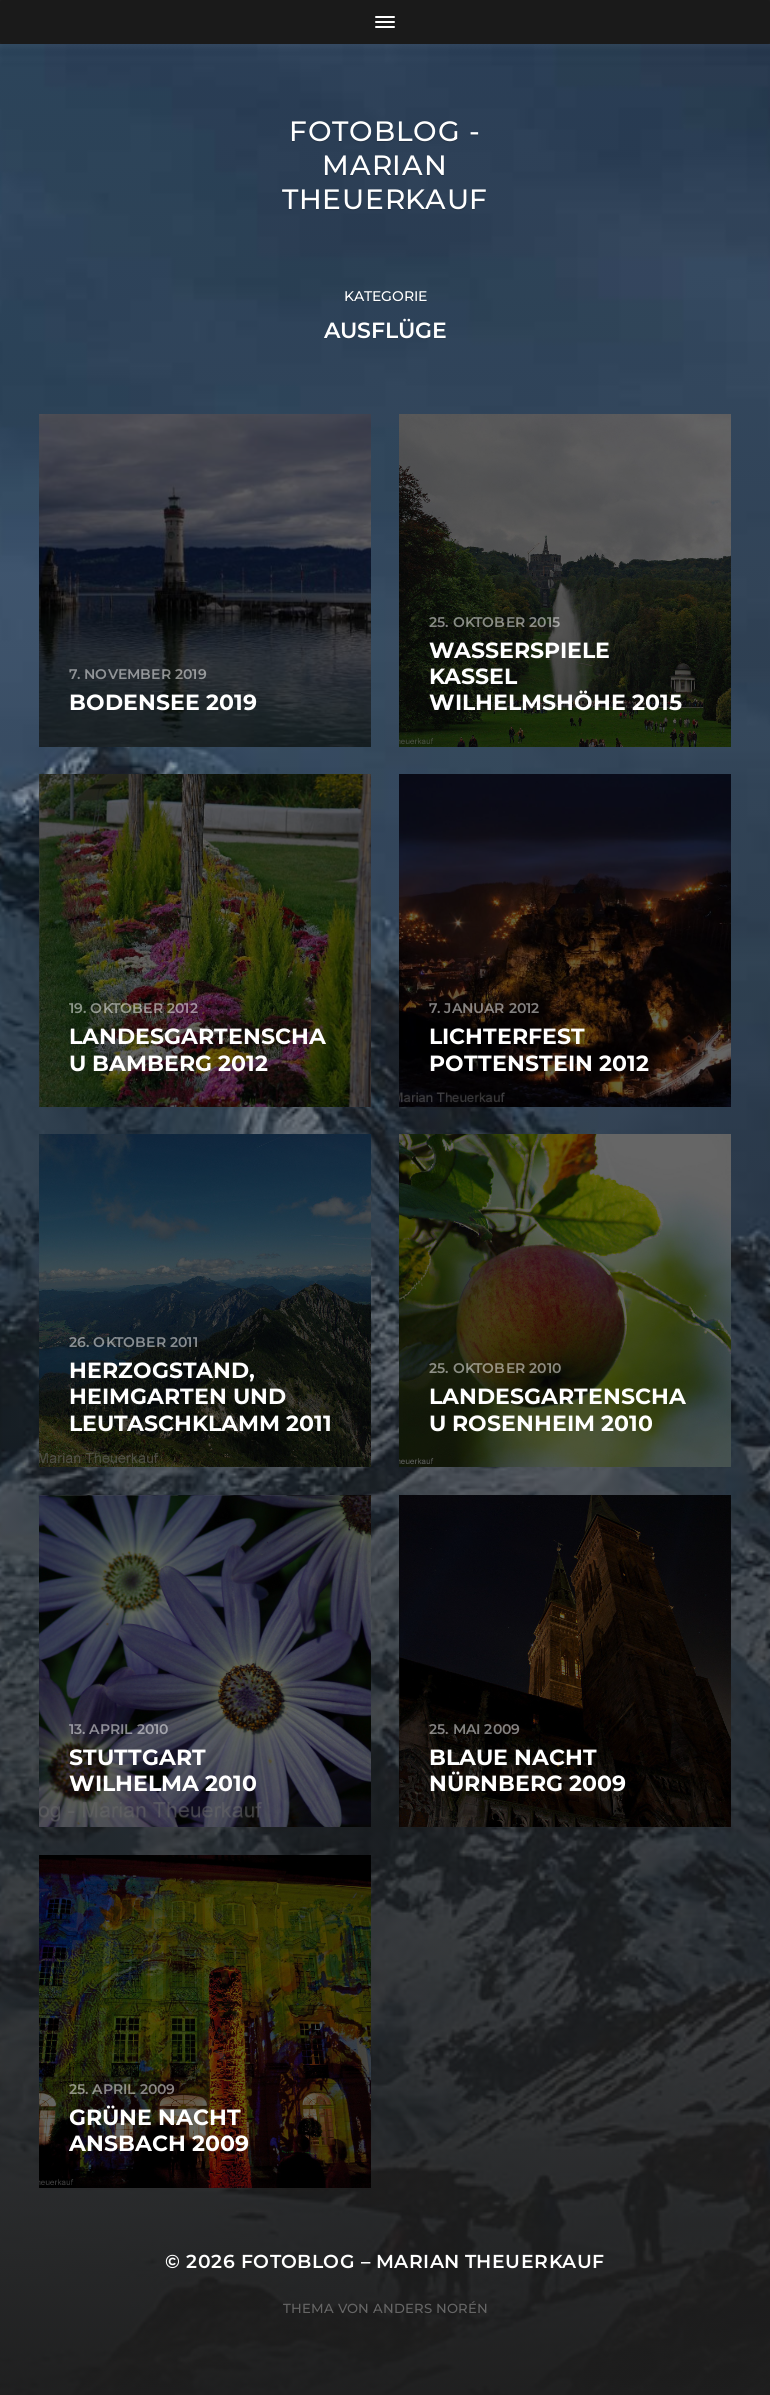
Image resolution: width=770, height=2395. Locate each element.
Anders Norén (430, 2308)
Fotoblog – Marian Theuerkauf (423, 2261)
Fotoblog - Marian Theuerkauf (385, 165)
